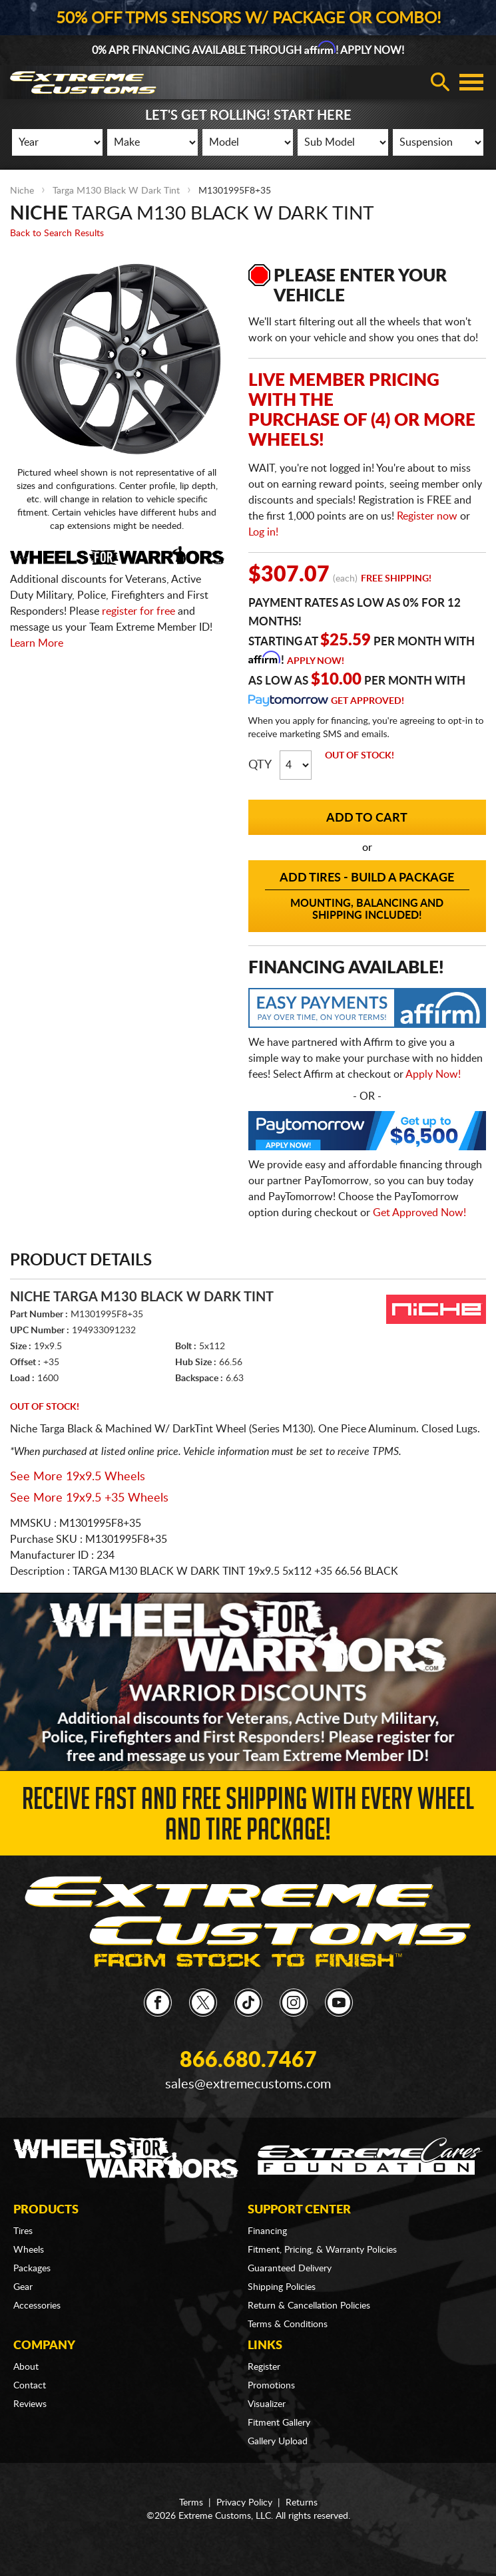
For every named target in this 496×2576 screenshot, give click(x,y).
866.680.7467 (248, 2060)
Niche (22, 191)
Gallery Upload (278, 2441)
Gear (23, 2287)
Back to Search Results (57, 233)
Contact (29, 2385)
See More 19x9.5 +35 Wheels (89, 1498)
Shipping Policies (282, 2287)
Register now (427, 516)
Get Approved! (367, 701)
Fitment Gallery (279, 2423)
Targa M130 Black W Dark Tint (116, 191)
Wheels (28, 2250)
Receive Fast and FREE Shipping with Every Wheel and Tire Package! (248, 1818)
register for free (138, 611)
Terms (191, 2502)
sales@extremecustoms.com (248, 2084)
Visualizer (267, 2404)
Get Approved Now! (419, 1213)
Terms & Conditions (288, 2324)
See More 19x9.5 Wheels (77, 1477)
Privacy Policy (244, 2502)
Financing (267, 2231)
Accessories (37, 2306)
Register (264, 2367)
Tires (23, 2231)
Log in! (263, 532)
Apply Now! (315, 661)
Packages (32, 2268)
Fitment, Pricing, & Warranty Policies (322, 2250)
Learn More (36, 643)
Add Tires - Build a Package (367, 896)
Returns (302, 2502)
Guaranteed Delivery (290, 2268)
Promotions (271, 2385)
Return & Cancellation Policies (309, 2306)
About (26, 2367)
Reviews (30, 2404)
